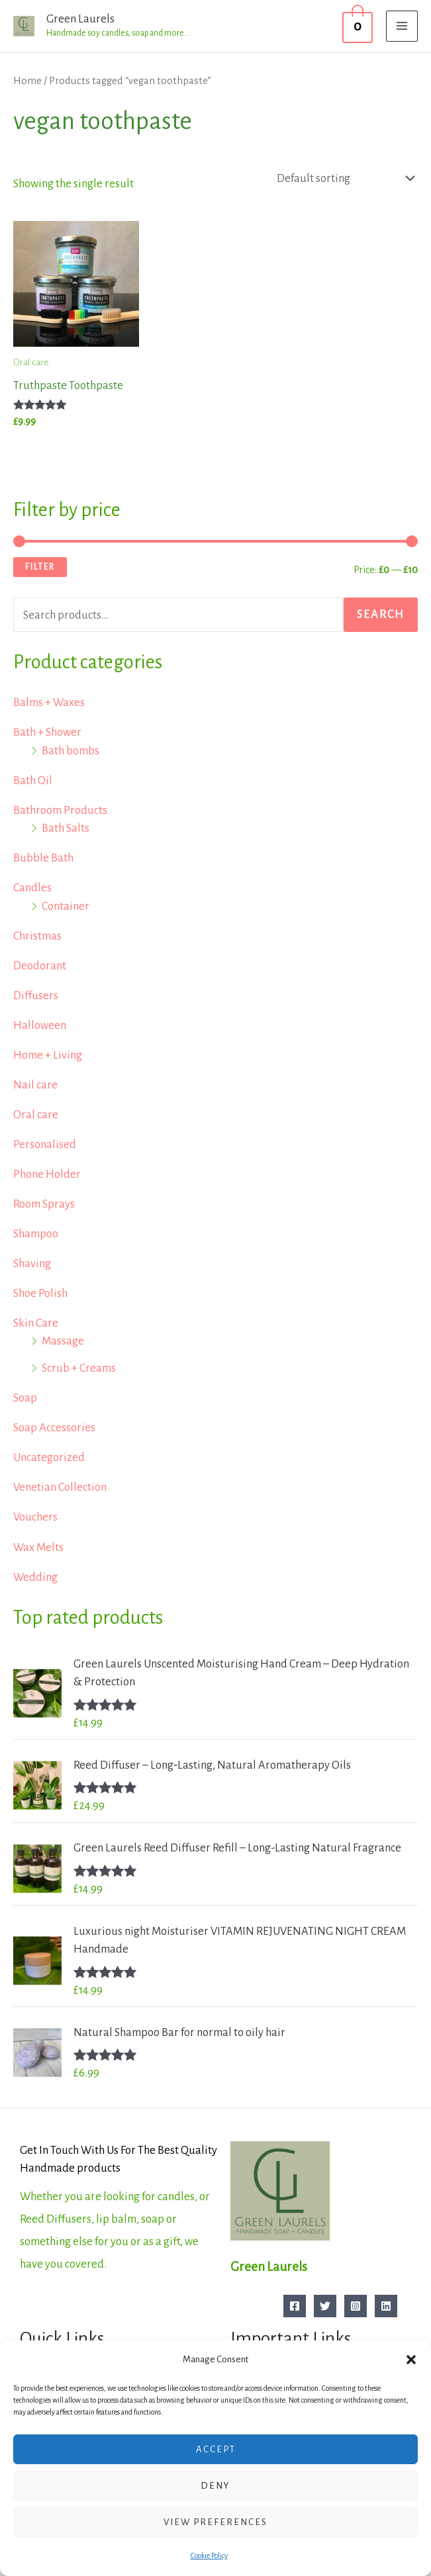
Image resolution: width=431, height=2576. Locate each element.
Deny (215, 2486)
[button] (411, 2359)
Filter (40, 567)
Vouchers (35, 1517)
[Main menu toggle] (402, 26)
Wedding (35, 1577)
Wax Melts (38, 1547)
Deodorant (39, 965)
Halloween (39, 1025)
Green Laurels (80, 19)
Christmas (37, 936)
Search (381, 614)
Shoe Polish (40, 1293)
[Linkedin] (386, 2306)
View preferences (215, 2522)
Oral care (35, 1114)
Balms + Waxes (49, 702)
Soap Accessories (54, 1427)
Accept (216, 2449)
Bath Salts (65, 828)
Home (27, 80)
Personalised (44, 1144)
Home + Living (47, 1055)
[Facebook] (294, 2306)
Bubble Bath (43, 858)
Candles (32, 887)
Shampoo (35, 1233)
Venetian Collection (60, 1487)
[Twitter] (325, 2306)
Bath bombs (70, 750)
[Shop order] (342, 178)
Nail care (35, 1085)
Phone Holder (47, 1174)
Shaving (32, 1263)
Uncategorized (49, 1457)
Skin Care (35, 1323)
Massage (63, 1341)
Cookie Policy (209, 2555)
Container (65, 906)
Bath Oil (32, 780)
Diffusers (35, 995)
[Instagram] (355, 2306)
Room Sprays (44, 1204)
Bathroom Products (60, 810)
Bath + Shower (47, 732)
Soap (25, 1398)
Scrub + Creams (79, 1368)
